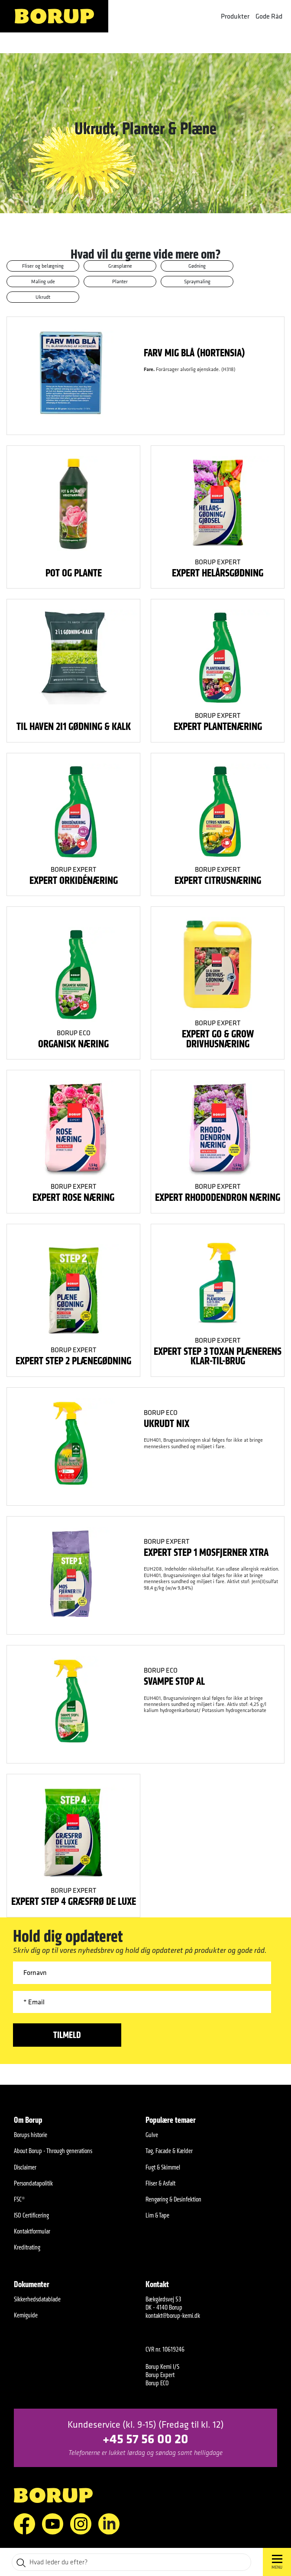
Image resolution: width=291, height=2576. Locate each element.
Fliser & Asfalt (160, 2183)
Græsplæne (120, 265)
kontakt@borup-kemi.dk (173, 2315)
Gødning (197, 265)
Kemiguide (26, 2315)
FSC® (19, 2199)
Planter (120, 281)
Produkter (235, 16)
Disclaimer (25, 2167)
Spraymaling (197, 281)
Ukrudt (43, 297)
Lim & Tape (157, 2215)
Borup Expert (217, 562)
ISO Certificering (31, 2215)
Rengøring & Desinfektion (173, 2199)
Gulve (152, 2135)
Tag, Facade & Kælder (169, 2151)
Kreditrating (27, 2247)
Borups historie (30, 2135)
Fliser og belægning (43, 265)
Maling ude (43, 281)
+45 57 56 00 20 (145, 2438)
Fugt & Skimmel (163, 2167)
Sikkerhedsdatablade (37, 2299)
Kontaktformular (32, 2231)
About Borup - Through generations (53, 2151)
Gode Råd (268, 16)
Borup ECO (74, 1033)
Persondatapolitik (33, 2183)
